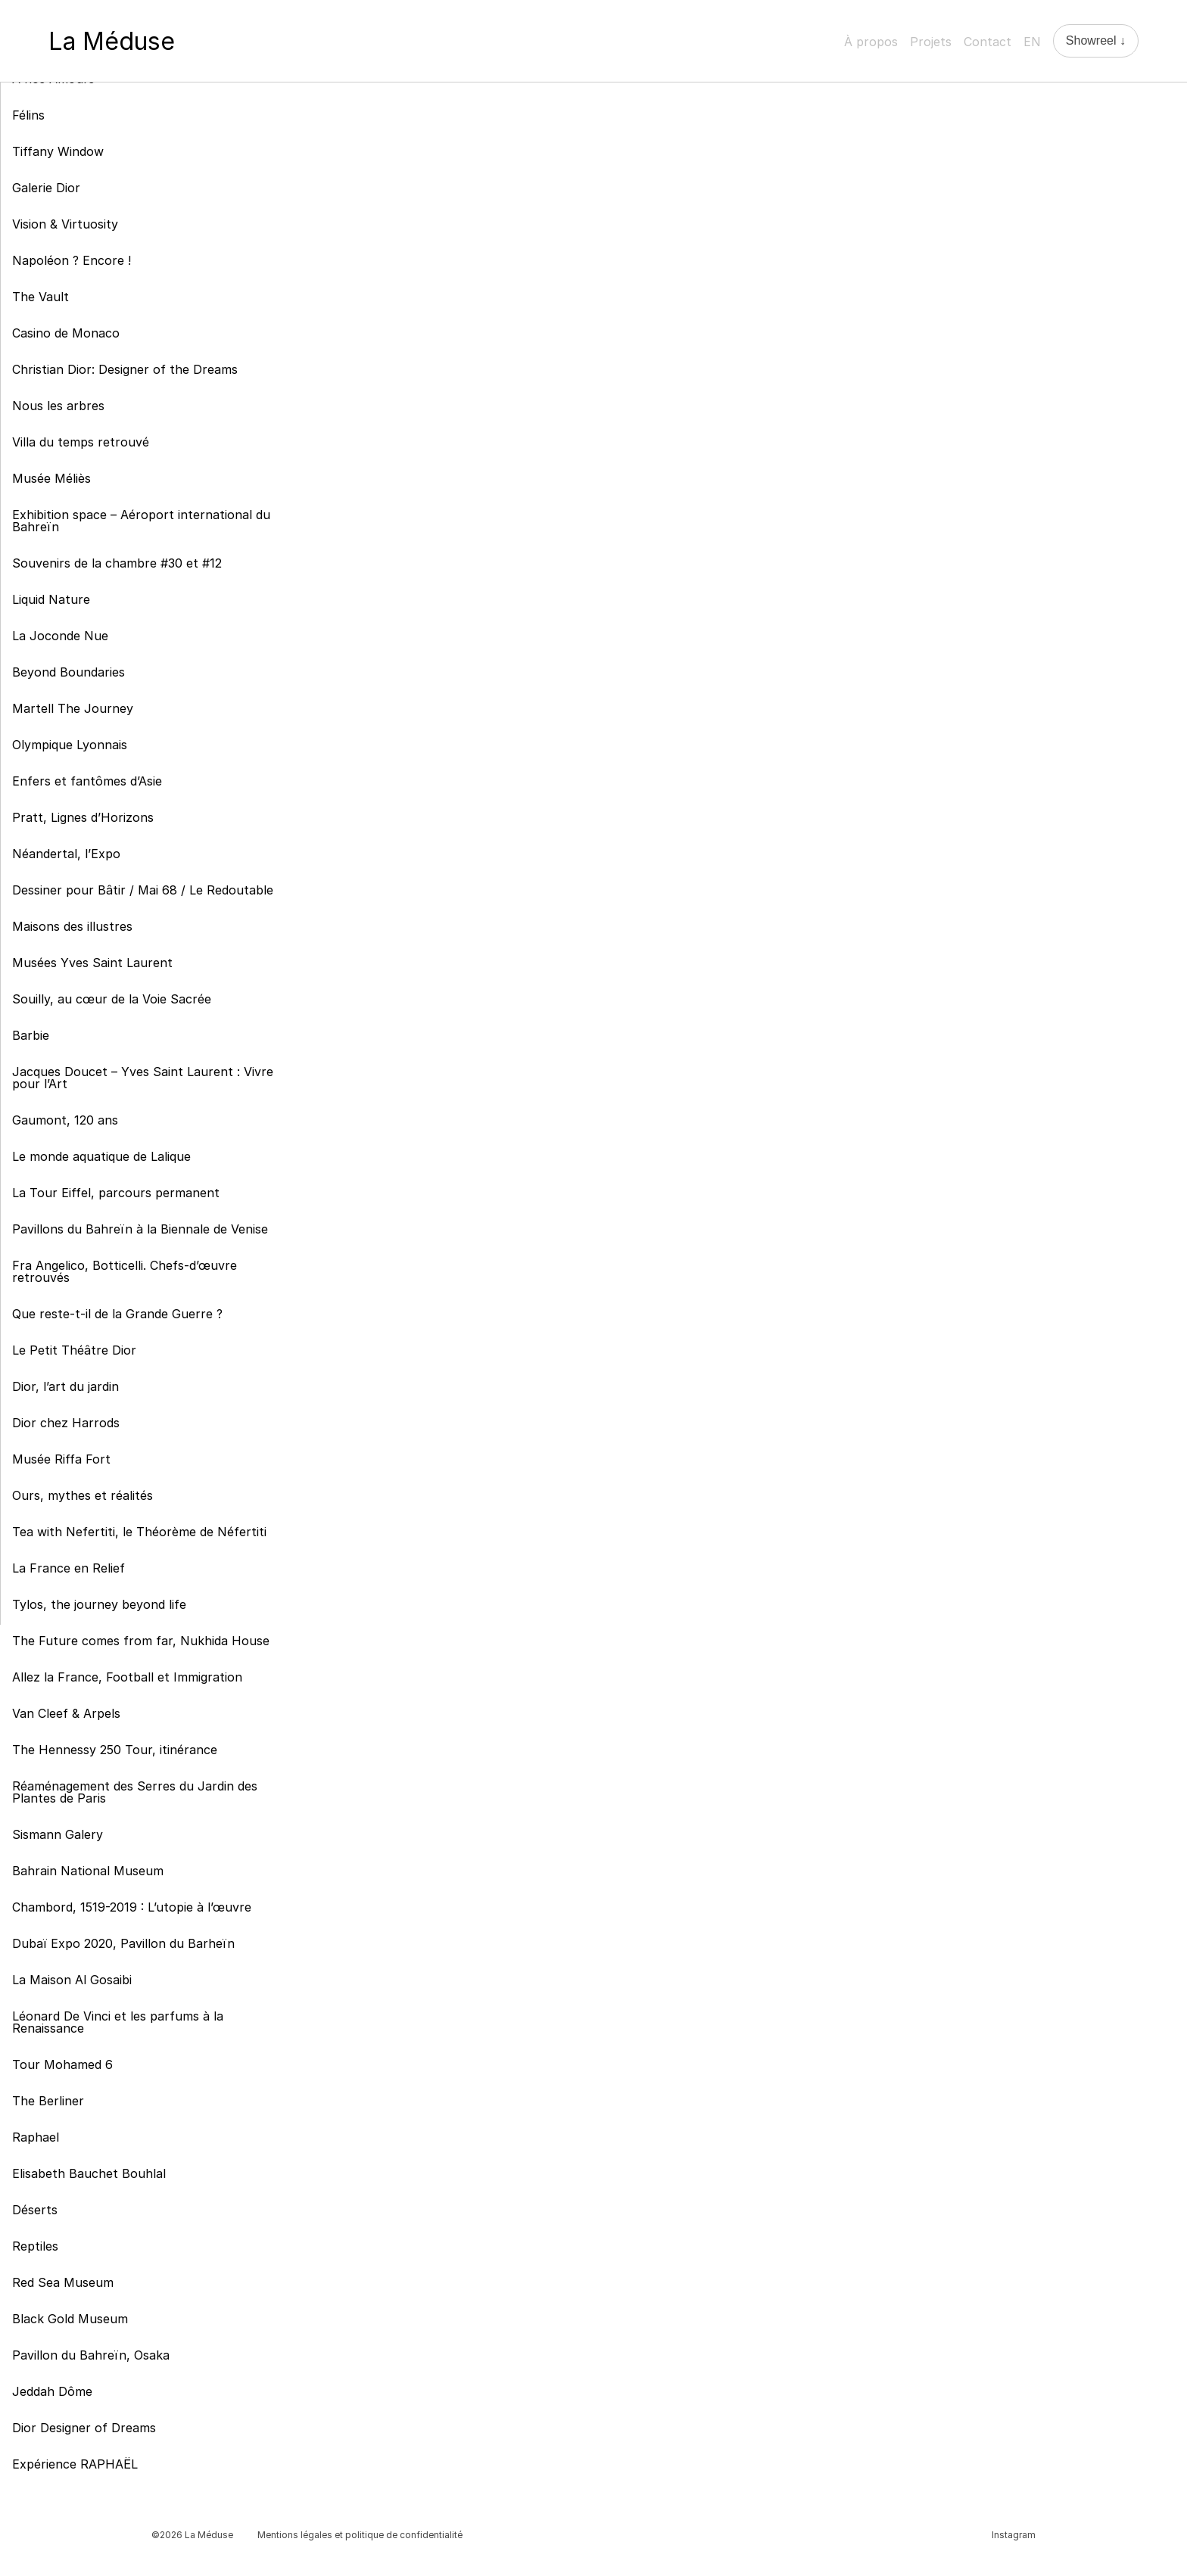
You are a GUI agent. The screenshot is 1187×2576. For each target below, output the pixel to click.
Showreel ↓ (1096, 40)
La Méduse (111, 41)
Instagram (1014, 2534)
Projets (931, 41)
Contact (987, 41)
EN (1032, 41)
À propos (871, 41)
